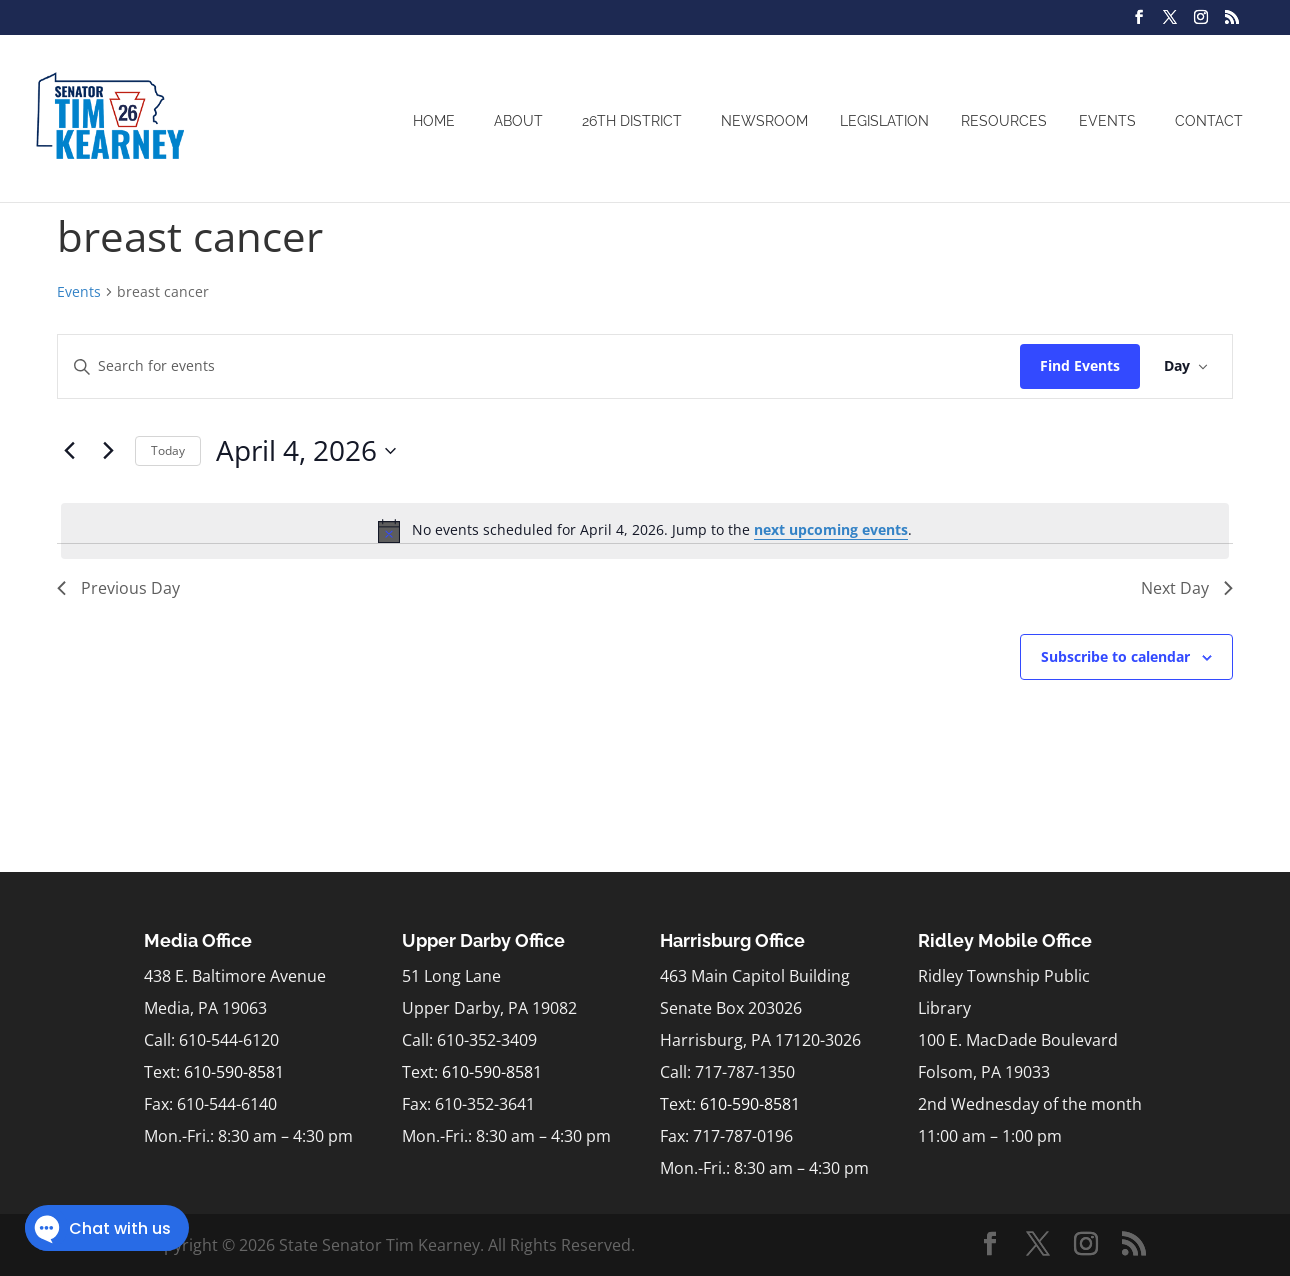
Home (434, 121)
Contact (1209, 121)
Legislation (884, 121)
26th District (632, 121)
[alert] (645, 531)
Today (168, 450)
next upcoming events (831, 529)
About (518, 121)
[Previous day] (69, 451)
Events (1107, 121)
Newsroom (764, 121)
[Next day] (108, 451)
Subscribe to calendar (1115, 656)
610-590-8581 (234, 1072)
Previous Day (118, 588)
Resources (1004, 121)
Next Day (1187, 588)
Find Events (1080, 365)
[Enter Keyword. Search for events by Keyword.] (539, 366)
